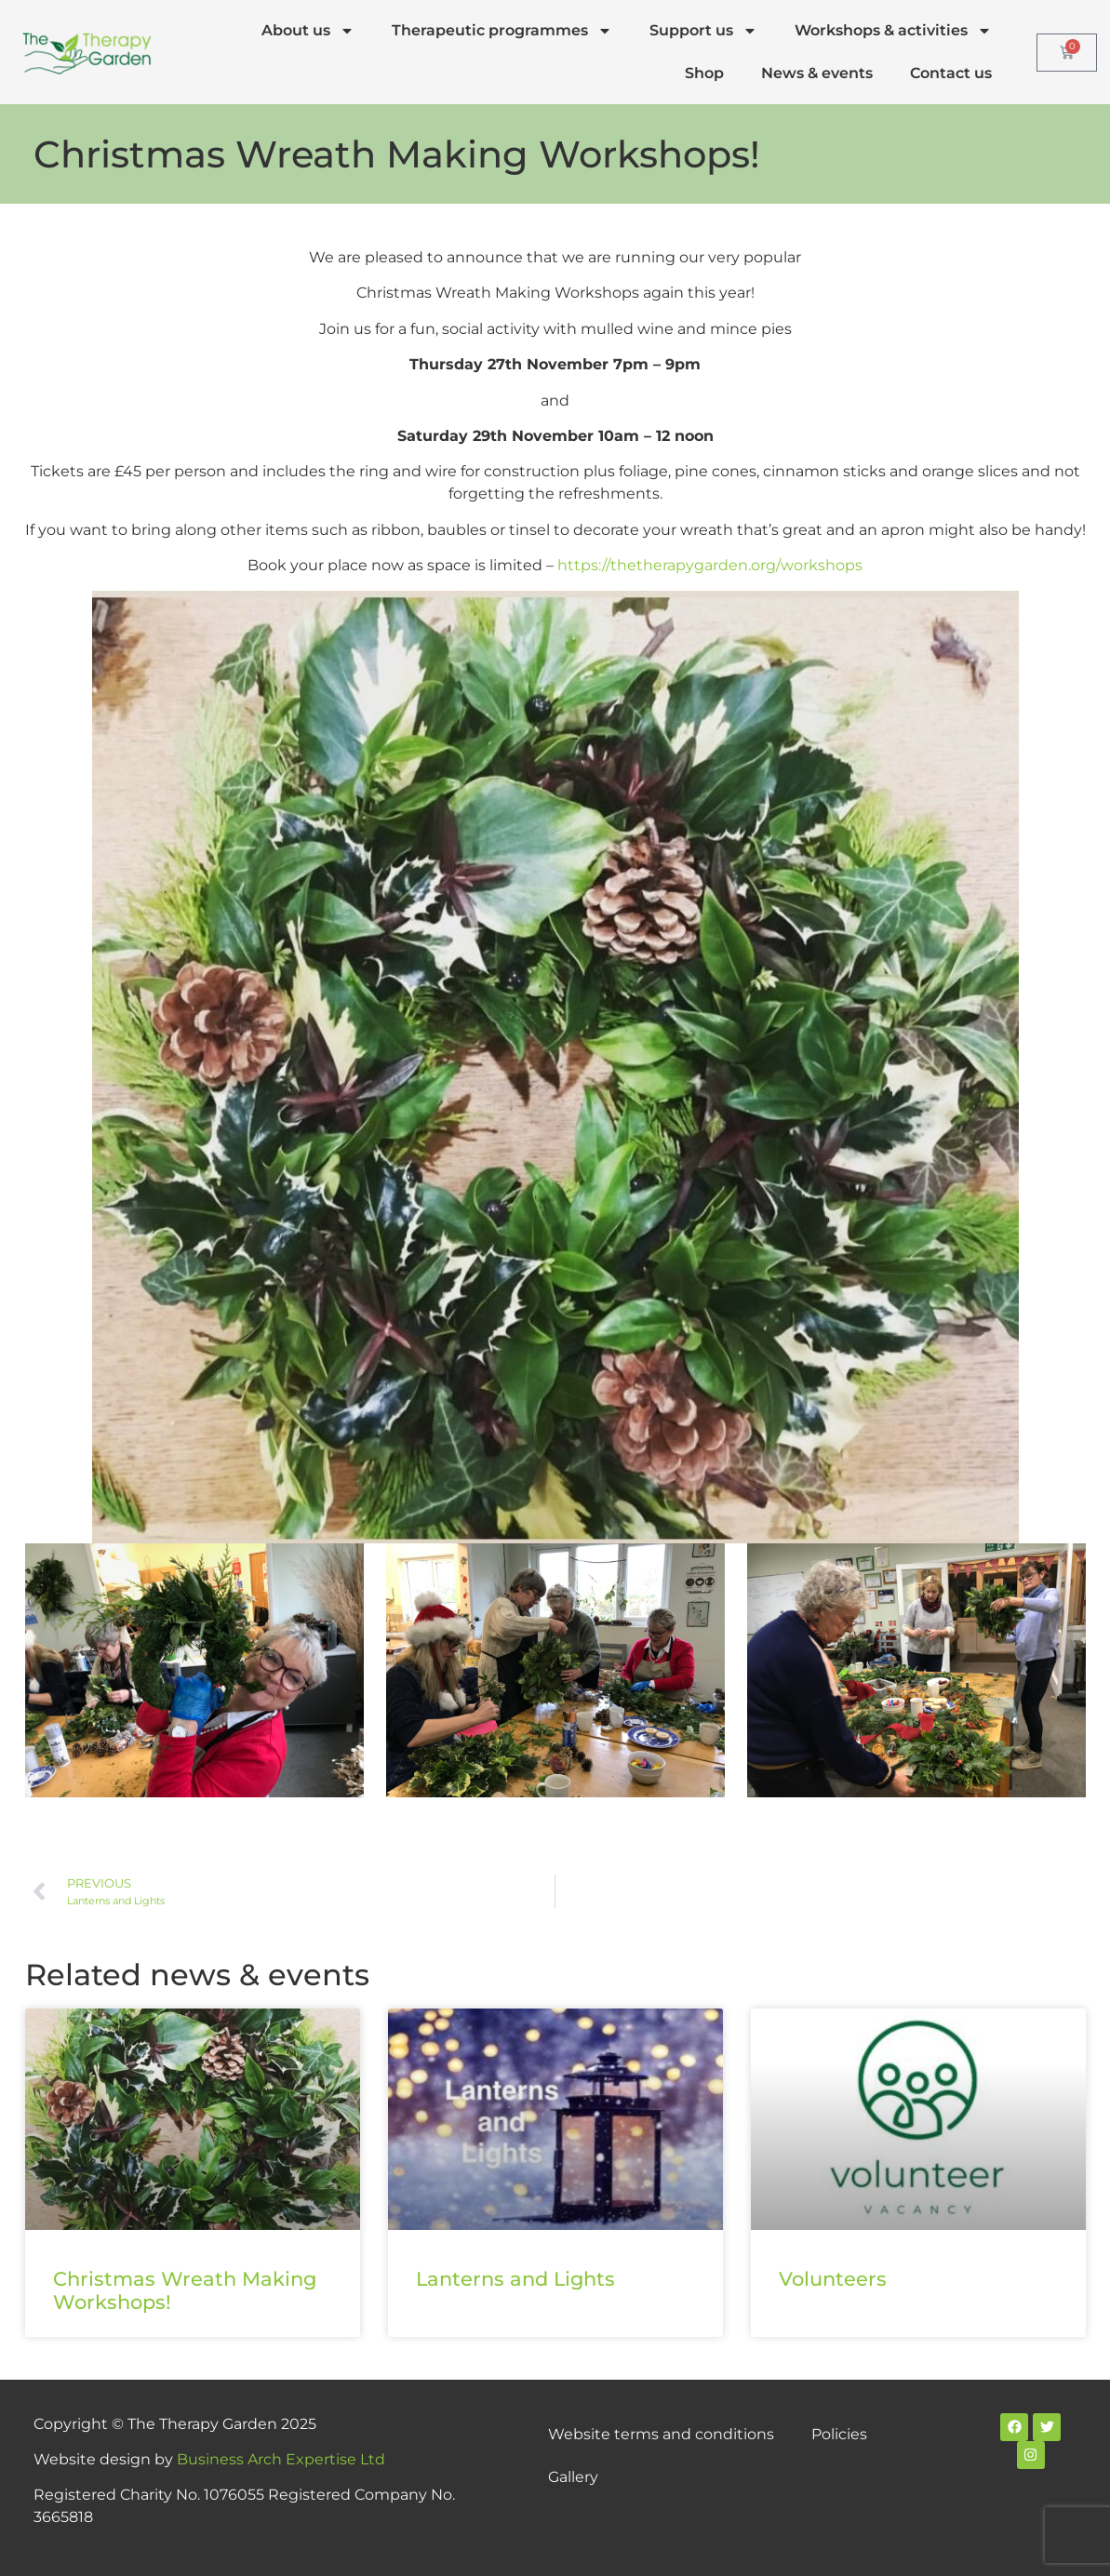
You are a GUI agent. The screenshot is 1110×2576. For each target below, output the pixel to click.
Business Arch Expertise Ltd (281, 2459)
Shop (704, 73)
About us (307, 30)
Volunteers (833, 2278)
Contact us (951, 73)
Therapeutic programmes (502, 30)
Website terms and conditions (661, 2434)
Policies (839, 2434)
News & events (817, 73)
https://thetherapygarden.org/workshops (710, 565)
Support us (703, 30)
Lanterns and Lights (515, 2278)
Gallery (573, 2477)
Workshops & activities (893, 30)
